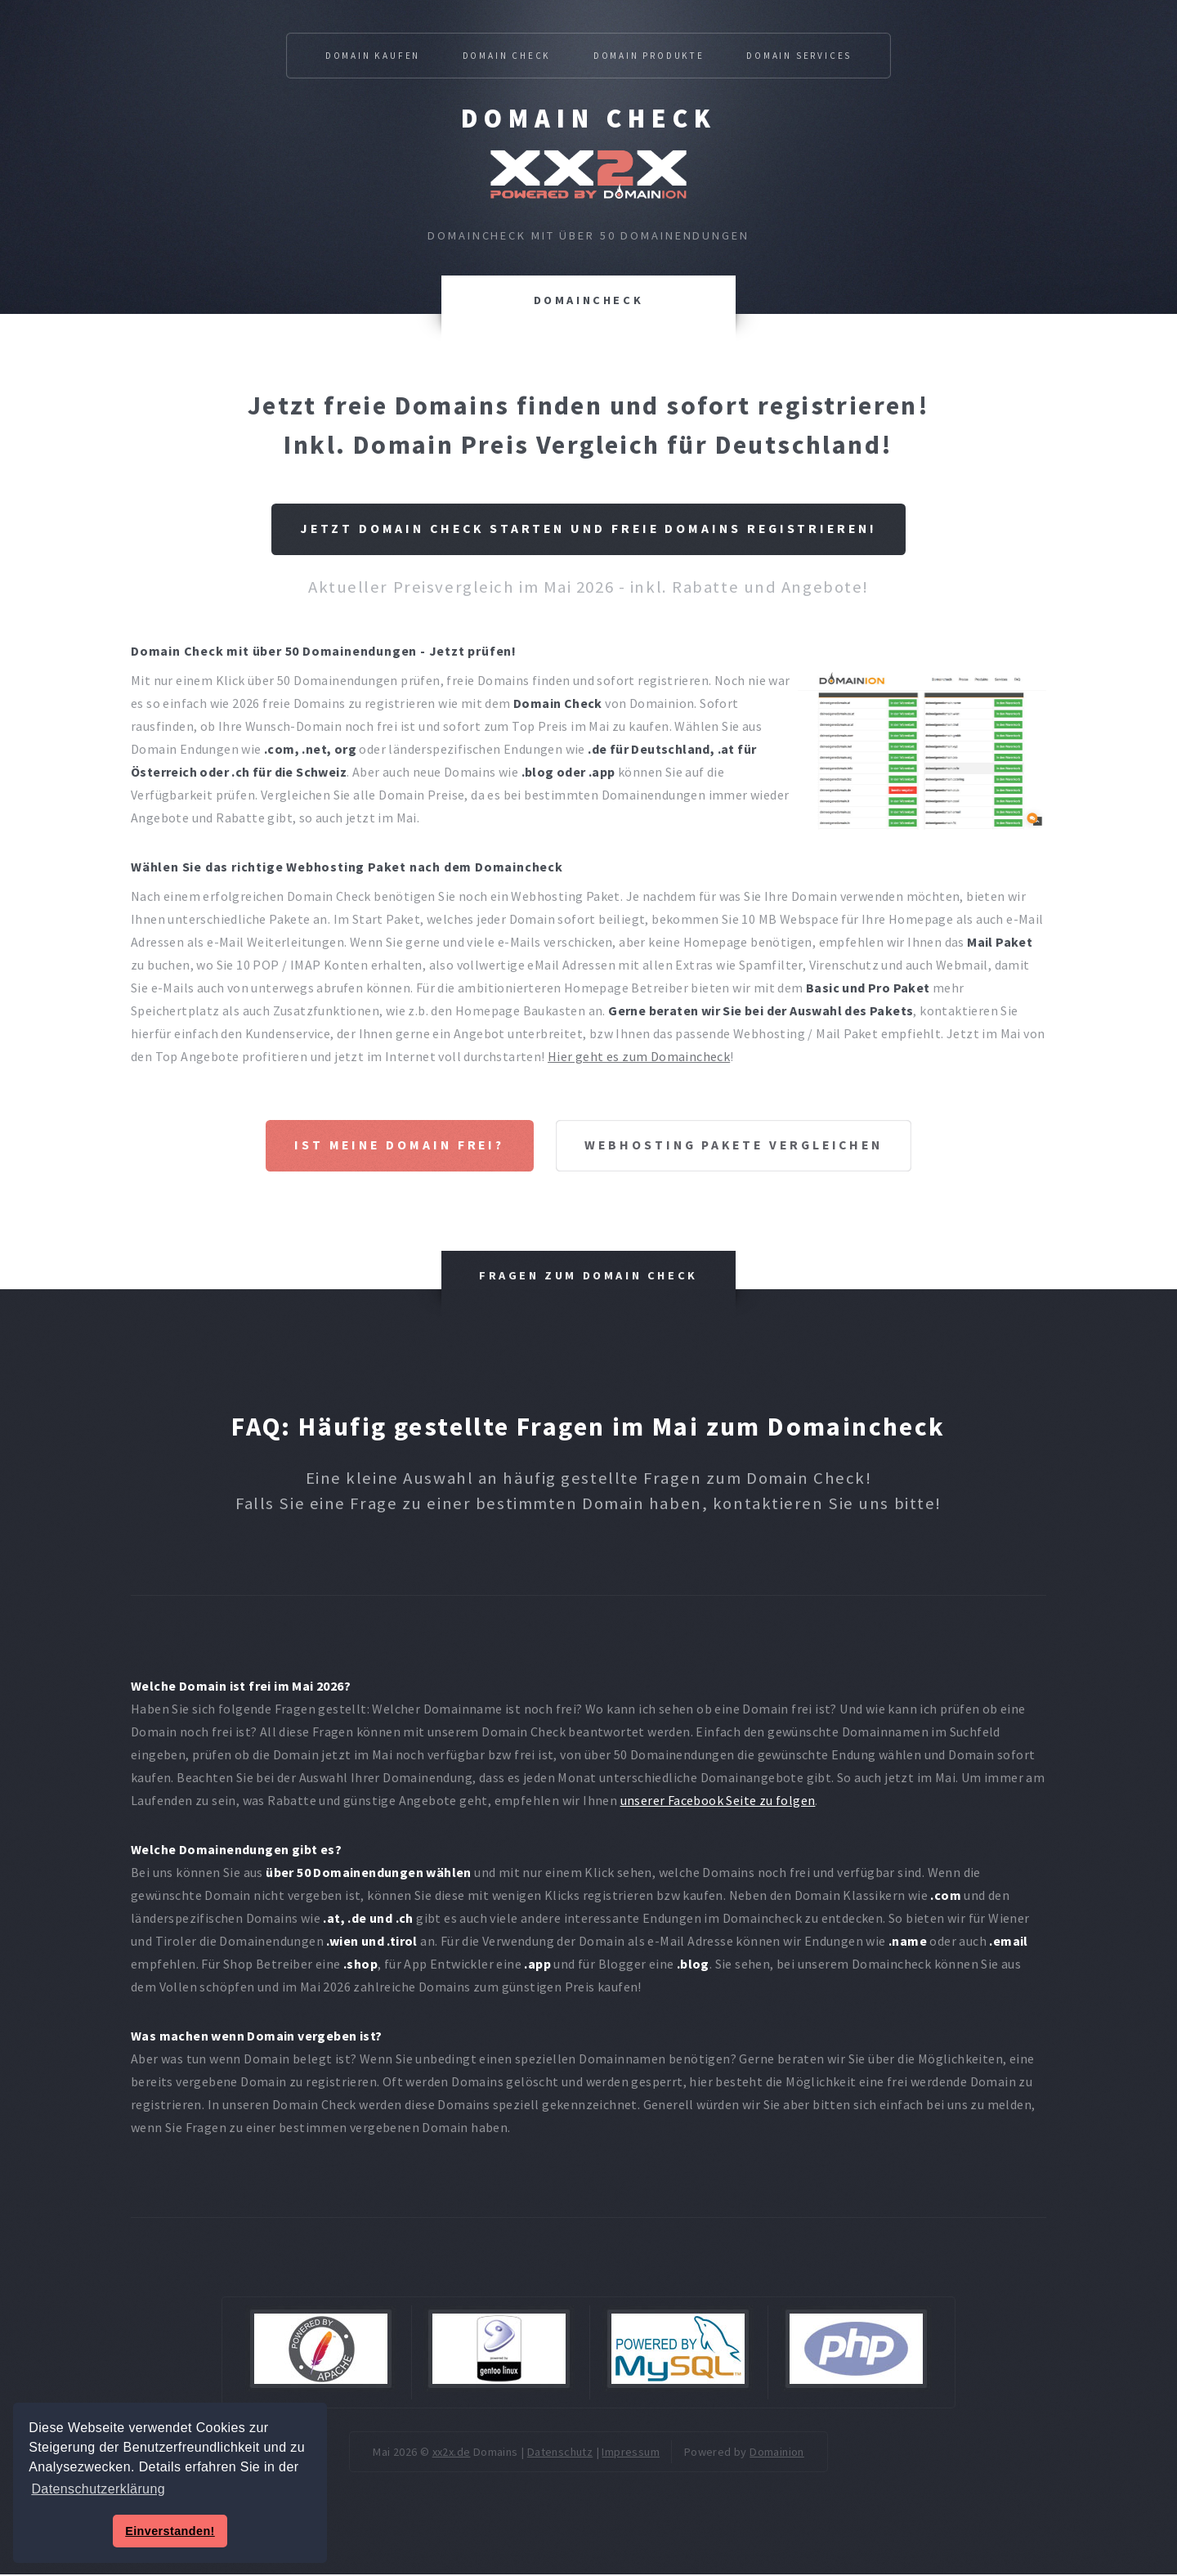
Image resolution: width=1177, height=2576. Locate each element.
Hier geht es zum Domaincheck (639, 1057)
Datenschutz (560, 2454)
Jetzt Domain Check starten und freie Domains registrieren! (589, 530)
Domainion (777, 2454)
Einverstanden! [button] (170, 2531)
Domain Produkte (649, 55)
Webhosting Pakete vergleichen (737, 1147)
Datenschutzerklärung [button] (98, 2489)
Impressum (631, 2454)
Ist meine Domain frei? (392, 1147)
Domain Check (589, 118)
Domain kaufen (372, 55)
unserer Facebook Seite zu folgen (718, 1802)
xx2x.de (451, 2454)
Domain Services (799, 55)
